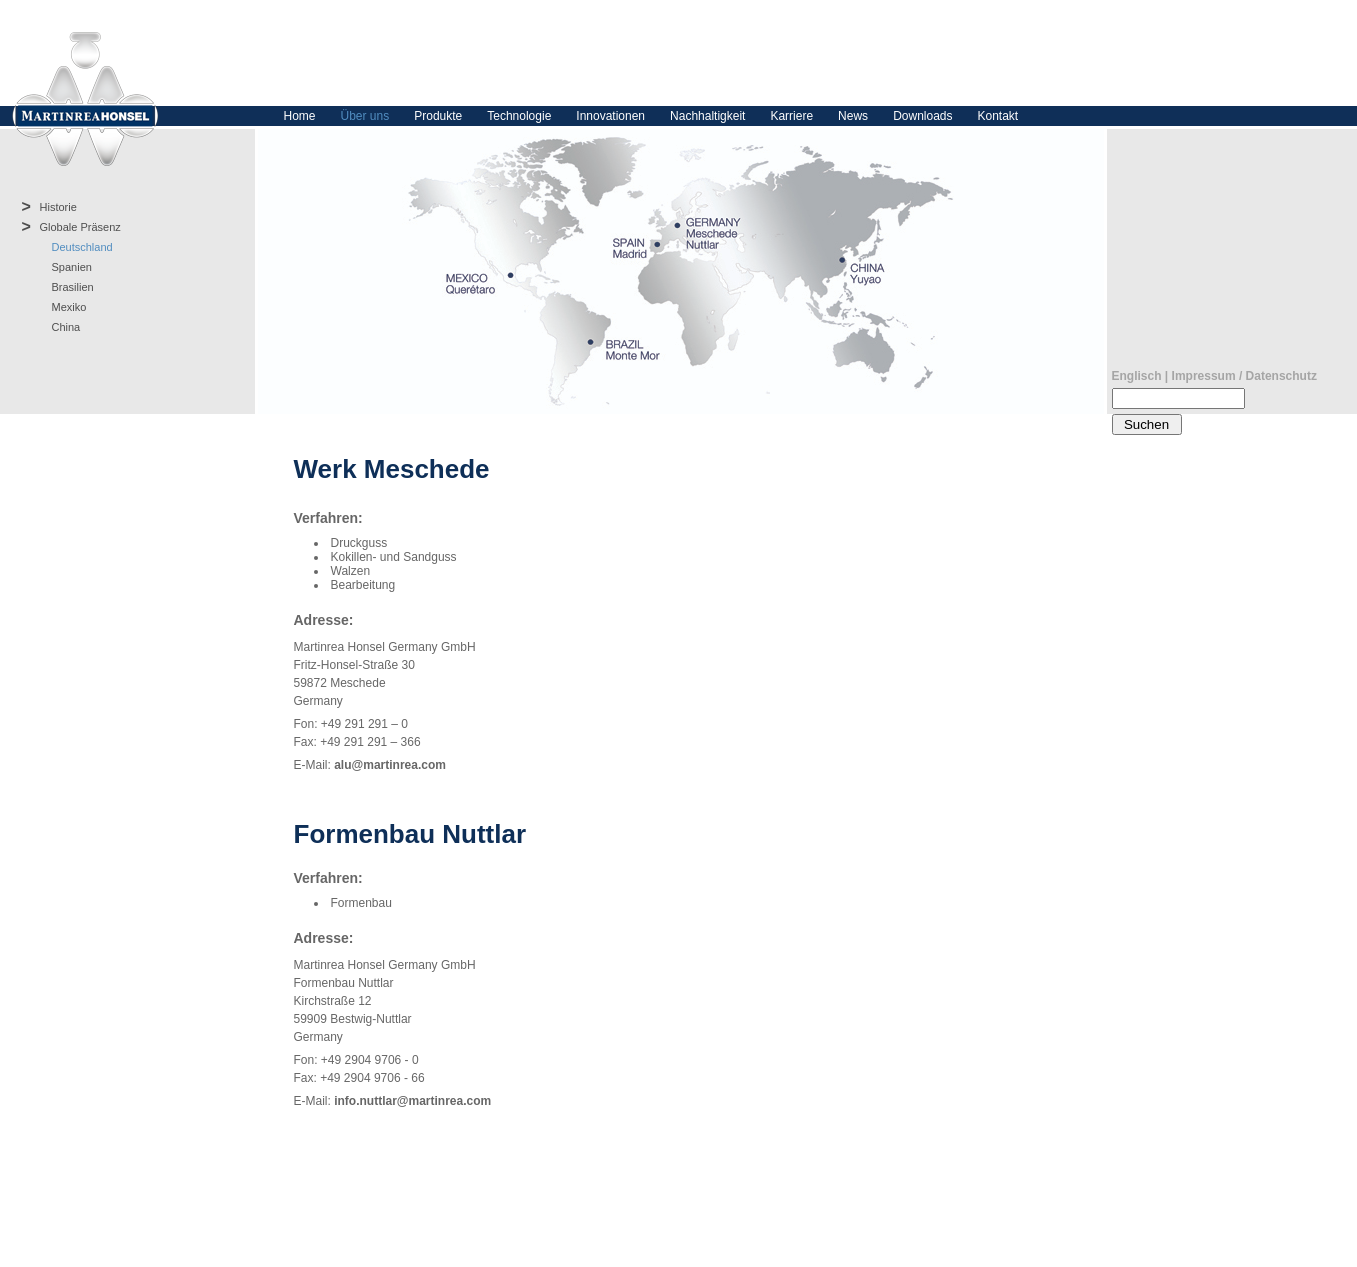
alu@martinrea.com (390, 765)
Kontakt (998, 116)
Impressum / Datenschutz (1244, 376)
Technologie (519, 116)
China (66, 327)
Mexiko (69, 307)
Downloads (922, 116)
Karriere (791, 116)
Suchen (1146, 424)
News (853, 116)
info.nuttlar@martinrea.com (412, 1101)
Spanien (72, 267)
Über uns (365, 116)
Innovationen (610, 116)
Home (300, 116)
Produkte (438, 116)
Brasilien (73, 287)
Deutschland (82, 247)
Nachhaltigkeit (707, 116)
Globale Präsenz (71, 227)
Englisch (1137, 376)
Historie (49, 207)
